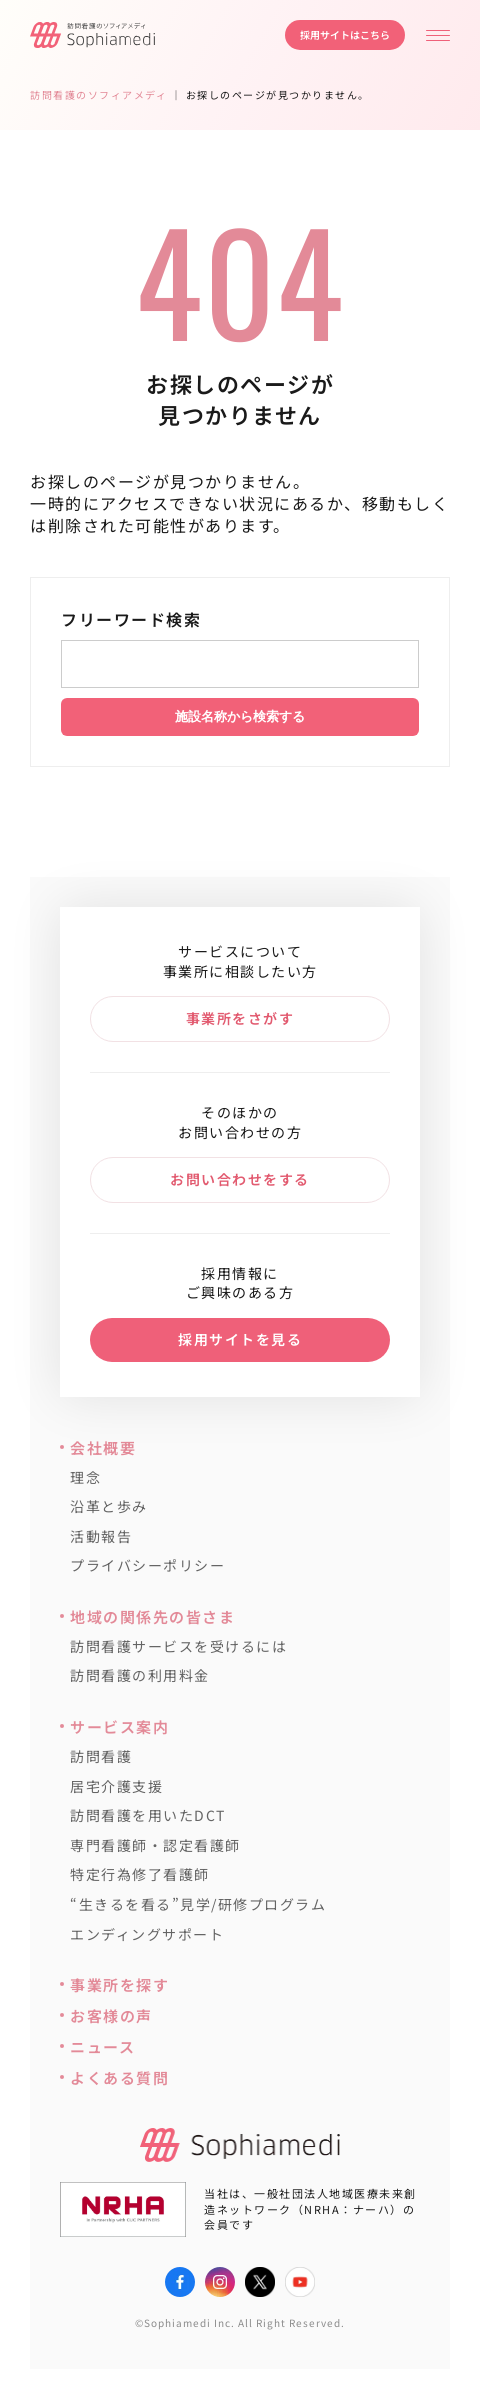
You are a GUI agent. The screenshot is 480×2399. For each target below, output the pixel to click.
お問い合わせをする (240, 1179)
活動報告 (101, 1536)
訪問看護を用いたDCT (148, 1815)
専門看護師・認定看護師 (155, 1845)
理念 (85, 1477)
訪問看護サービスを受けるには (178, 1646)
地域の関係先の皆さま (152, 1616)
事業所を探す (119, 1984)
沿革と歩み (109, 1506)
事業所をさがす (240, 1018)
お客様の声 (111, 2015)
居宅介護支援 (116, 1786)
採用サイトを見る (240, 1339)
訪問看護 (101, 1756)
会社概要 (103, 1447)
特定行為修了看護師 (140, 1874)
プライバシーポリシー (147, 1565)
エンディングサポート (147, 1934)
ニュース (102, 2046)
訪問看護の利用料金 (140, 1675)
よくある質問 (119, 2077)
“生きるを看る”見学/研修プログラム (198, 1904)
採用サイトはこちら (345, 34)
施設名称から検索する (240, 716)
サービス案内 (119, 1726)
